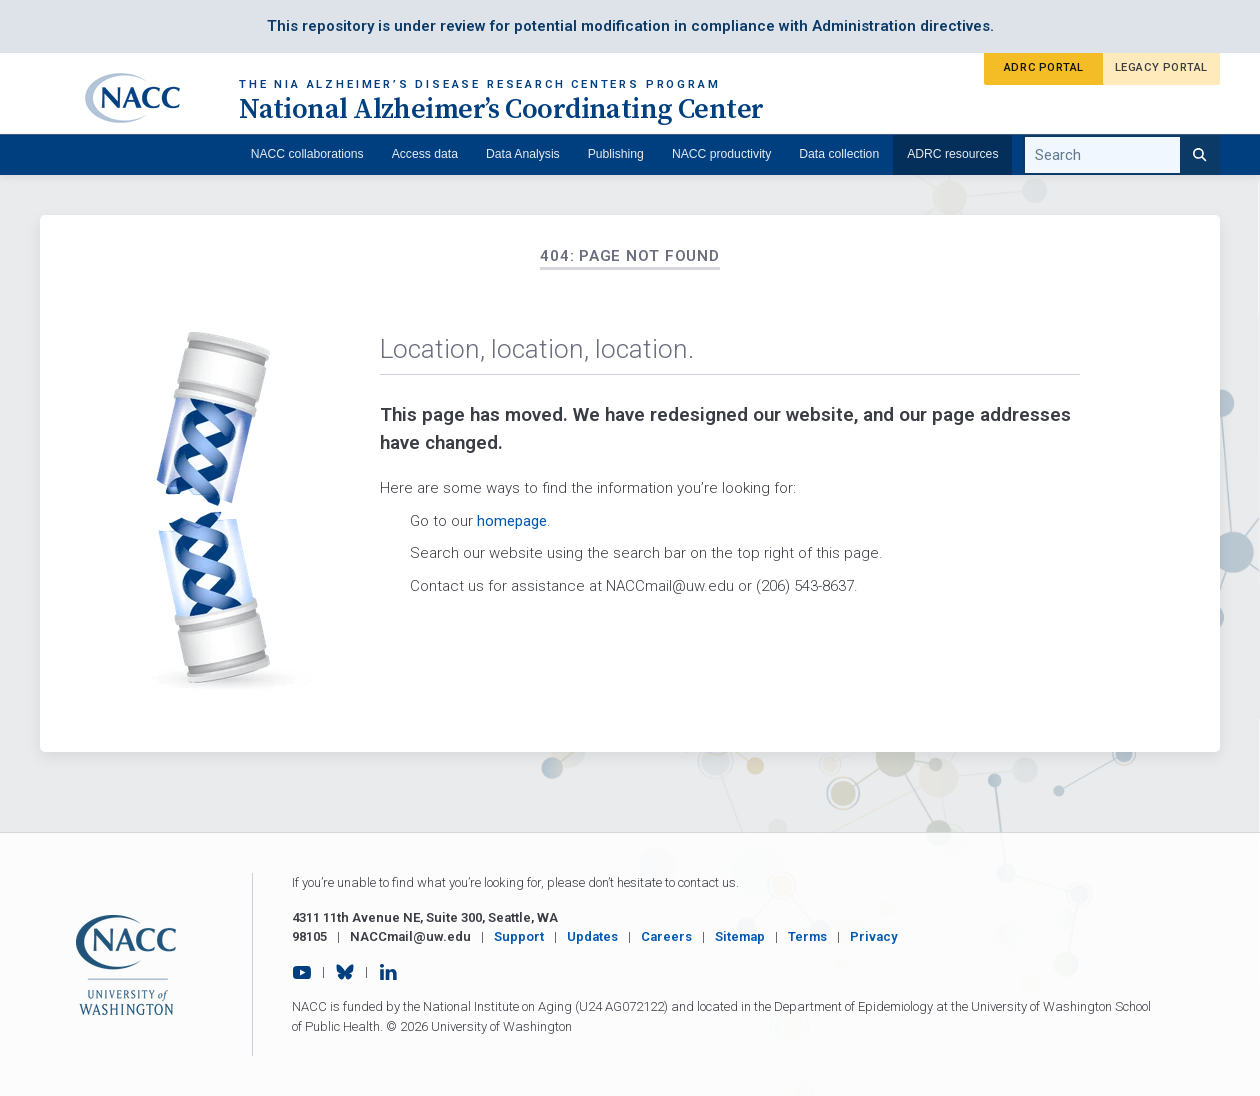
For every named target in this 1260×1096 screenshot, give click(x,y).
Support (519, 936)
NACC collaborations (307, 154)
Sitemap (740, 936)
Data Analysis (523, 154)
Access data (425, 154)
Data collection (839, 154)
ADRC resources (952, 154)
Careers (666, 936)
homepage (512, 521)
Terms (807, 936)
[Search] (1200, 155)
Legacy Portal (1161, 67)
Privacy (874, 936)
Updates (592, 936)
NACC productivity (721, 154)
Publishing (616, 154)
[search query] (1121, 155)
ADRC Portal (1044, 67)
